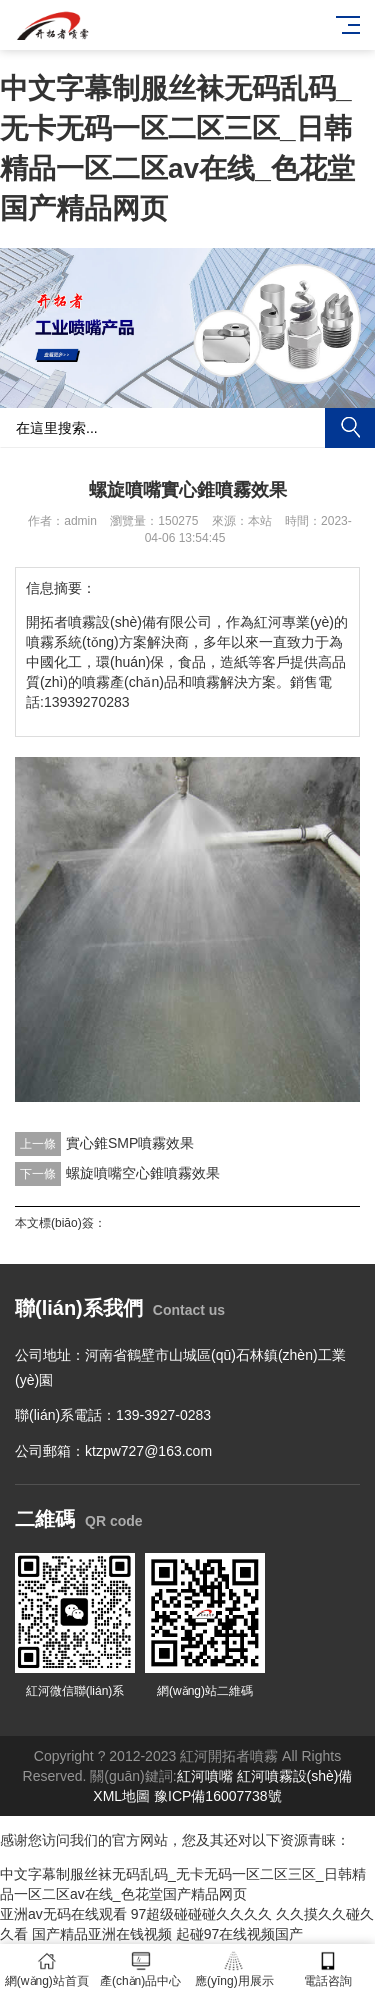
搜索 (350, 428)
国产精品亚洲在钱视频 (102, 1934)
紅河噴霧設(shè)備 (295, 1776)
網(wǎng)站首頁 (47, 1969)
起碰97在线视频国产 (240, 1934)
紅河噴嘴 (205, 1776)
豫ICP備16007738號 (218, 1796)
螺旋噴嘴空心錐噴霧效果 (143, 1173)
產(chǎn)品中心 (141, 1969)
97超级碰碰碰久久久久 (202, 1914)
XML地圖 (121, 1796)
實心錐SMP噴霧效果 (130, 1143)
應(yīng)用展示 (235, 1969)
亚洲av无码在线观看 (63, 1914)
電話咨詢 (328, 1969)
